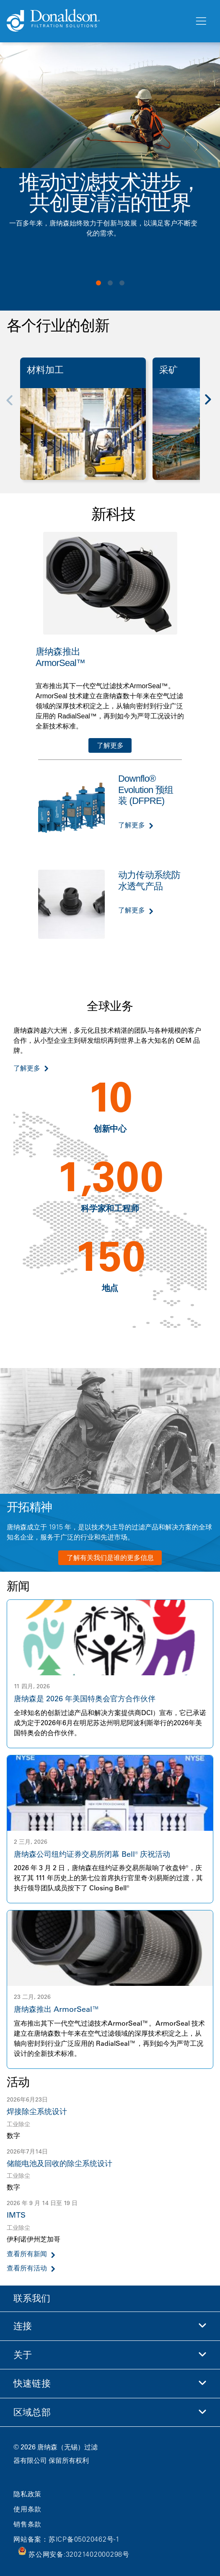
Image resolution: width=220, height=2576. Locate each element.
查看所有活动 (27, 2268)
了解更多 (110, 745)
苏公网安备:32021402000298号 (78, 2554)
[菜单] (200, 21)
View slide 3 (121, 282)
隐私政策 (27, 2494)
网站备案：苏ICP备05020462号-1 (66, 2539)
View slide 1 (98, 282)
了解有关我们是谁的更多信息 (110, 1557)
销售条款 (27, 2524)
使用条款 (27, 2509)
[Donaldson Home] (97, 21)
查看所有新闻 (27, 2254)
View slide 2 (110, 282)
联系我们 (31, 2298)
